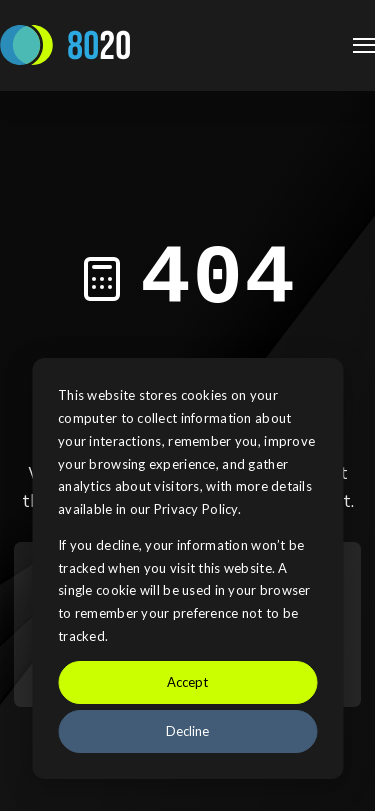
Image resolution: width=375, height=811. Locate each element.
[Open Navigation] (364, 45)
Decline (187, 731)
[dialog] (187, 568)
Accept (187, 682)
